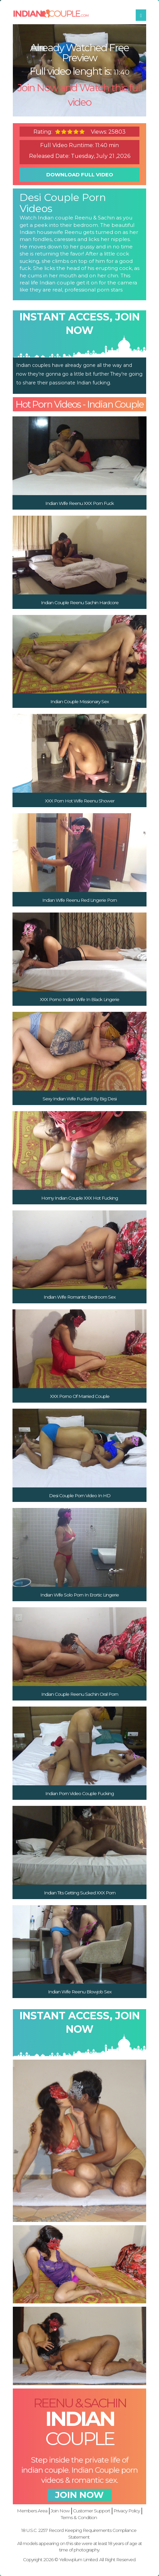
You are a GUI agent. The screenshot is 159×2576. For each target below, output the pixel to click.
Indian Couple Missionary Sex (79, 701)
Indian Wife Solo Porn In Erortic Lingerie (79, 1595)
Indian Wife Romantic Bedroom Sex (79, 1297)
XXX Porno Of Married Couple (79, 1396)
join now (79, 2494)
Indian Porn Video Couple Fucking (79, 1793)
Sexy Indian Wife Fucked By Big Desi (79, 1098)
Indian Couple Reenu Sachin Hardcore (79, 602)
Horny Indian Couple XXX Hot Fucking (79, 1198)
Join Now (60, 2510)
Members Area (32, 2510)
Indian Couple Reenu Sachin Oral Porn (79, 1694)
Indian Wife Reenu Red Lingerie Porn (79, 900)
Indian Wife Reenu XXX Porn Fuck (79, 503)
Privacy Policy (126, 2510)
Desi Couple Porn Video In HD (79, 1495)
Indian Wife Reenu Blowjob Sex (79, 1991)
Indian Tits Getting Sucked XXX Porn (79, 1892)
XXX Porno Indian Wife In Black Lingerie (79, 999)
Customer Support (91, 2510)
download (79, 174)
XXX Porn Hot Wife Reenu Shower (79, 800)
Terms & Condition (79, 2517)
